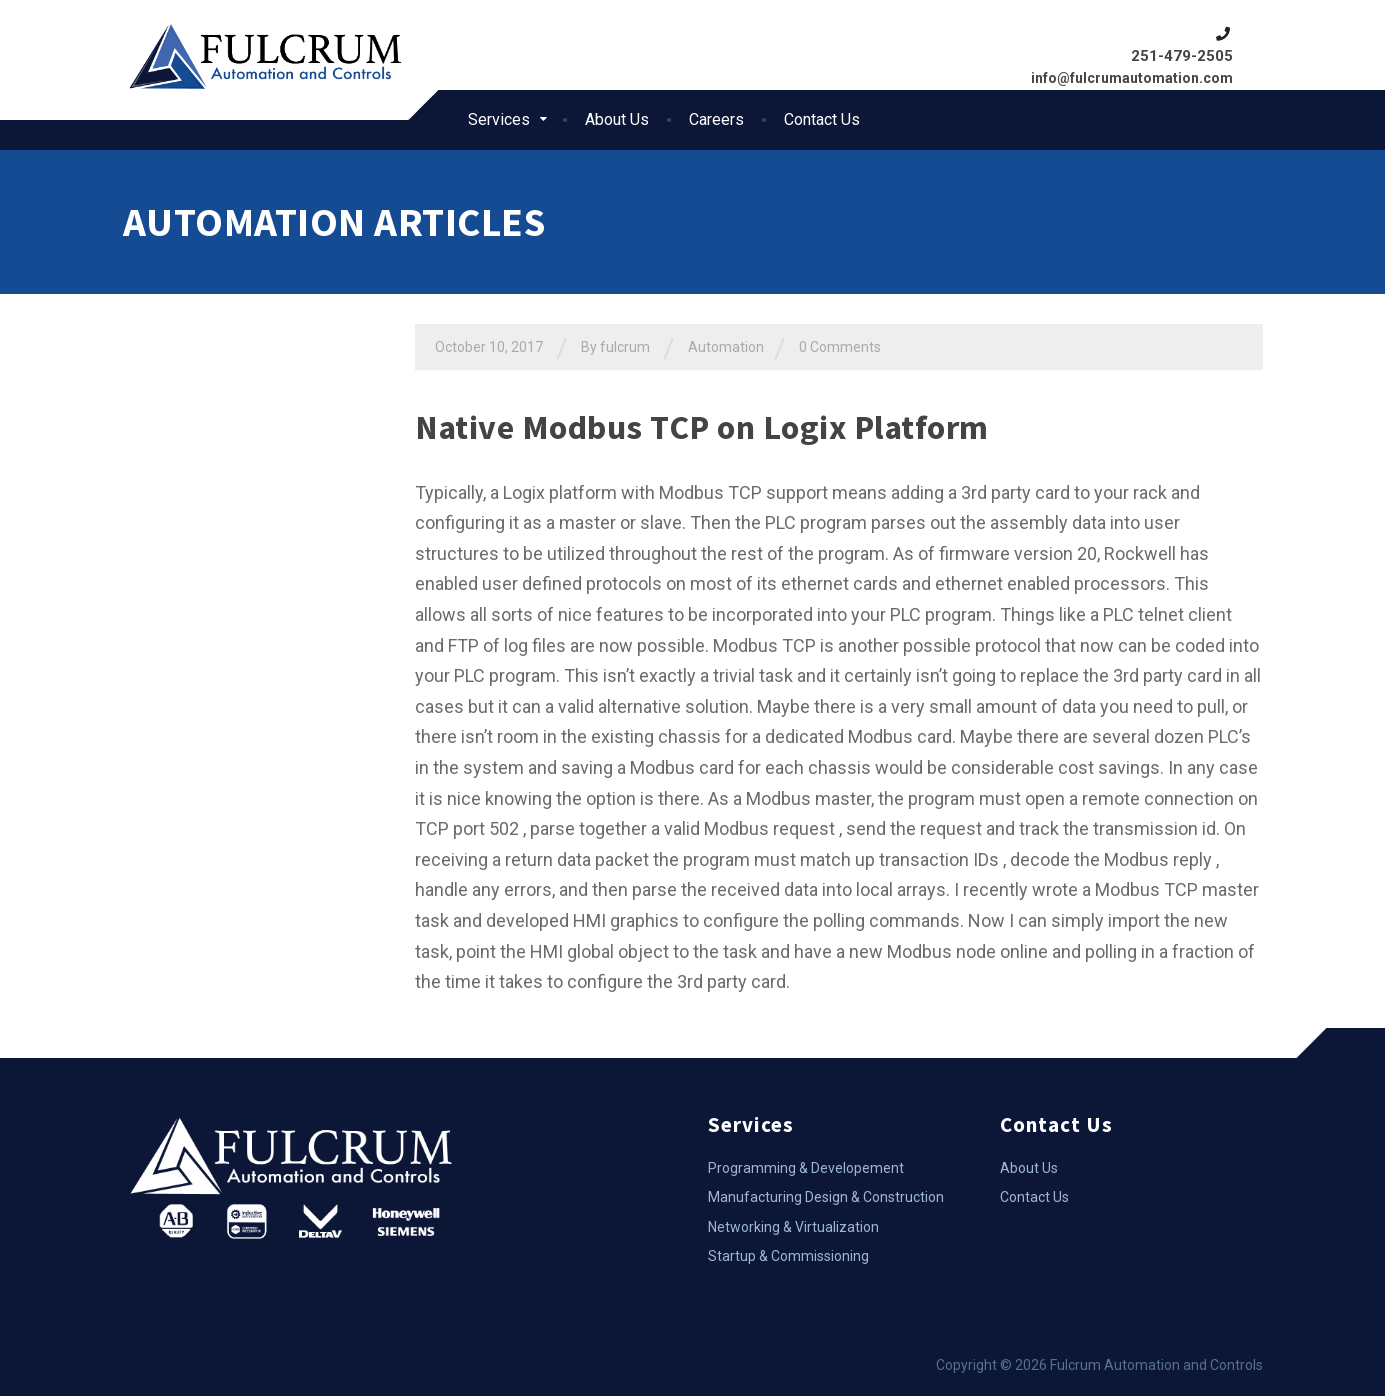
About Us (617, 119)
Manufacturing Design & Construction (826, 1197)
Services (499, 119)
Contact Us (822, 119)
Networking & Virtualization (793, 1227)
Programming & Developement (806, 1168)
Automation (726, 347)
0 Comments (840, 347)
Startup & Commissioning (788, 1256)
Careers (716, 119)
